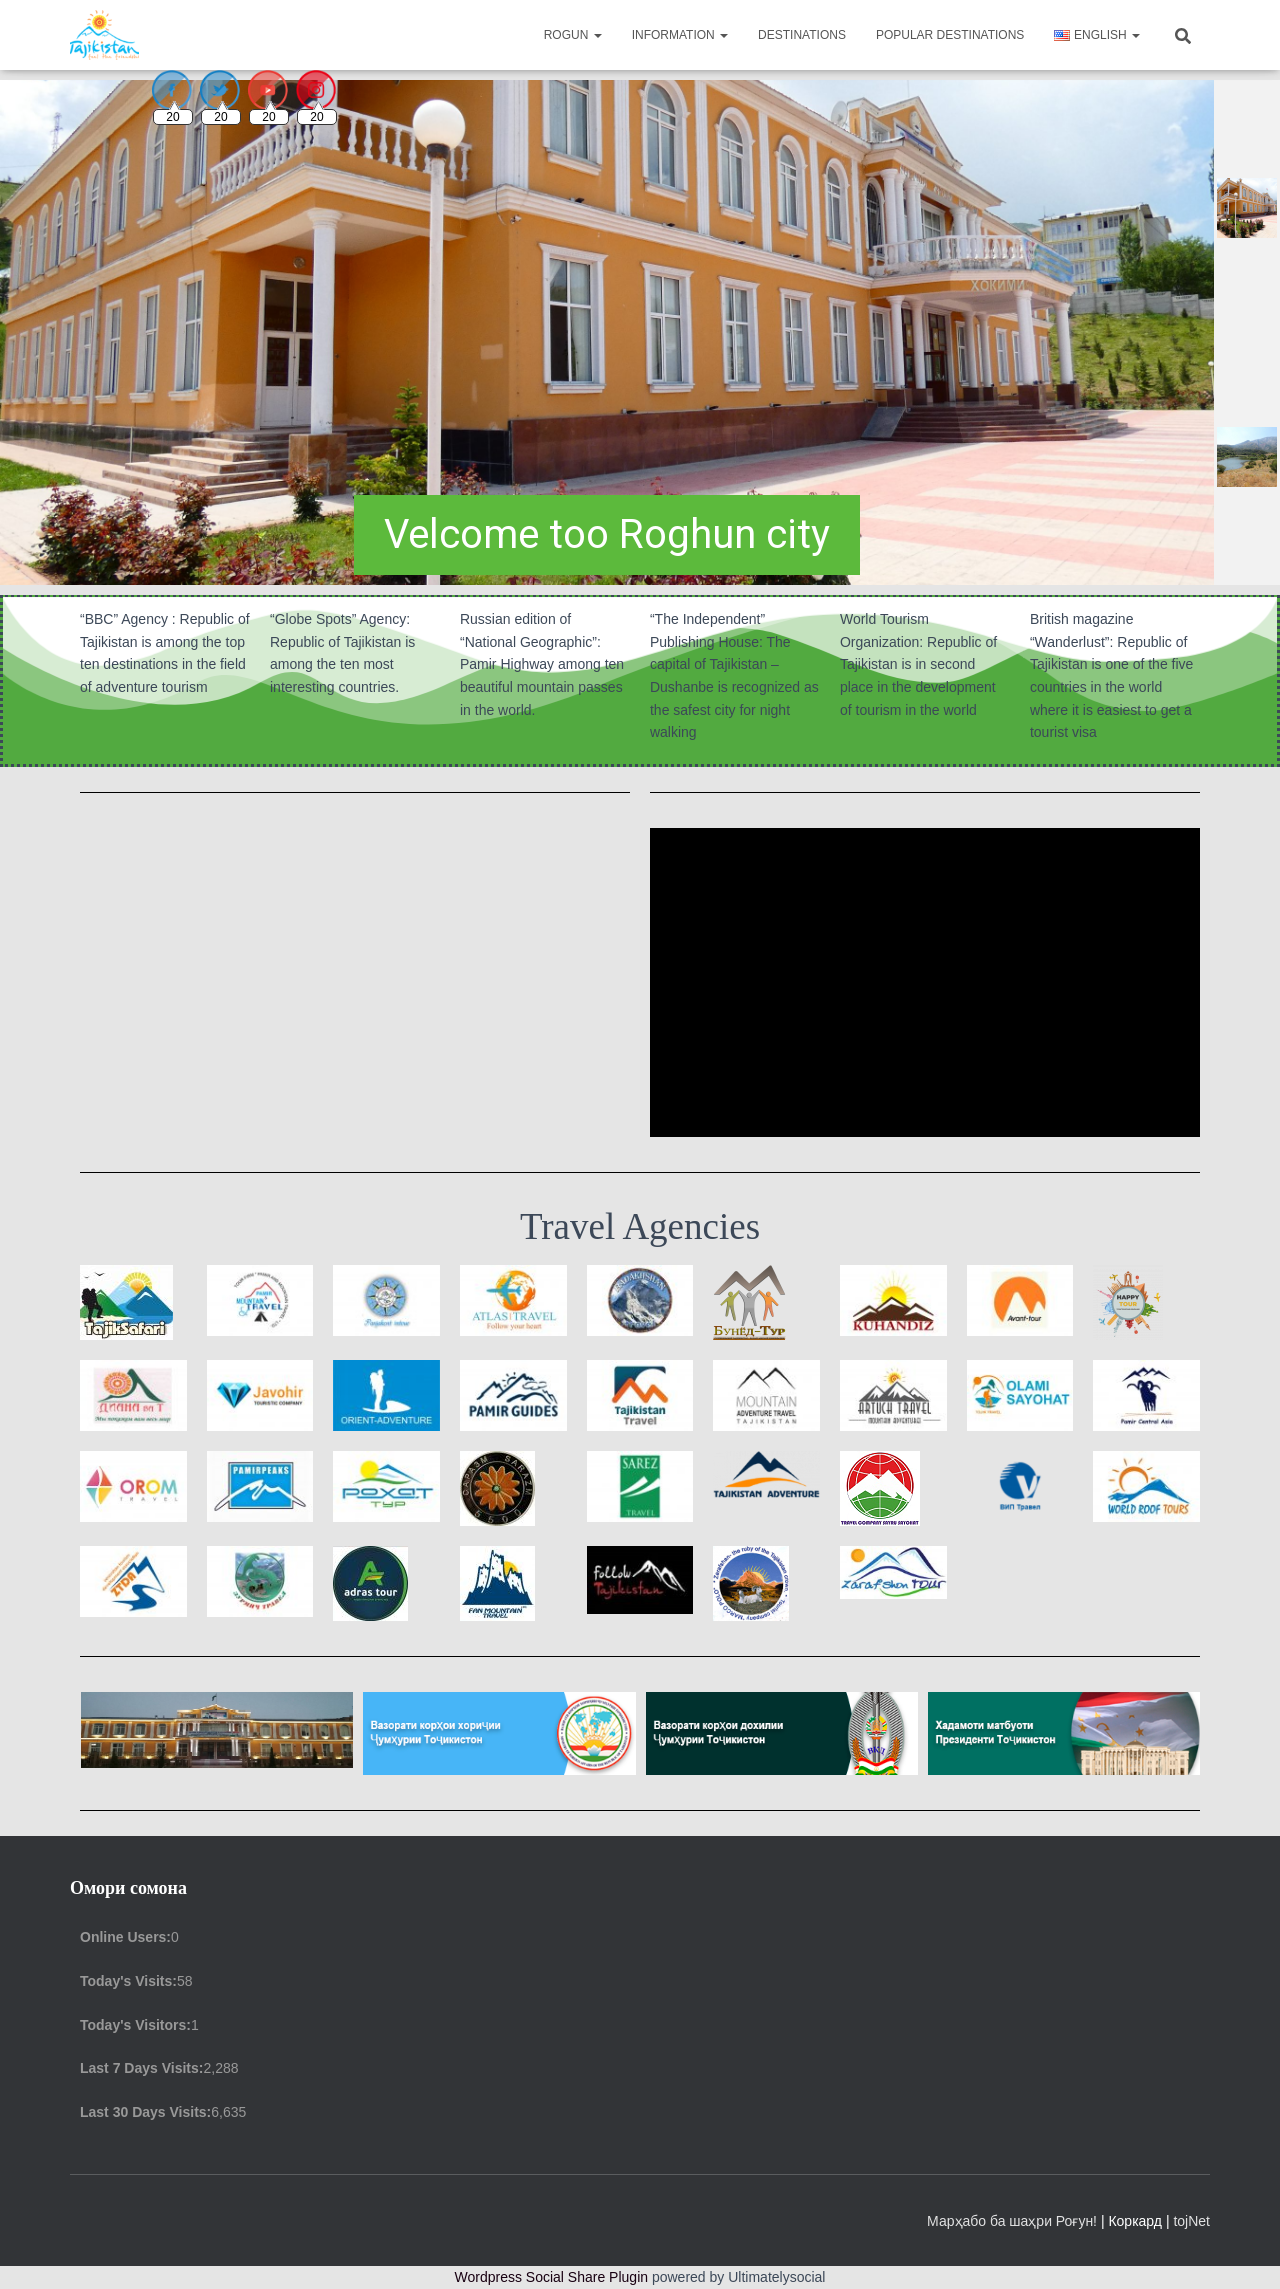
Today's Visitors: (135, 2025)
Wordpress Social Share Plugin (553, 2277)
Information (680, 35)
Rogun (573, 35)
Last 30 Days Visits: (145, 2112)
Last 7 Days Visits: (141, 2068)
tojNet (1191, 2221)
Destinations (802, 35)
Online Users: (125, 1937)
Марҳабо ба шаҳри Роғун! (1014, 2221)
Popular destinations (950, 35)
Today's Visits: (128, 1981)
